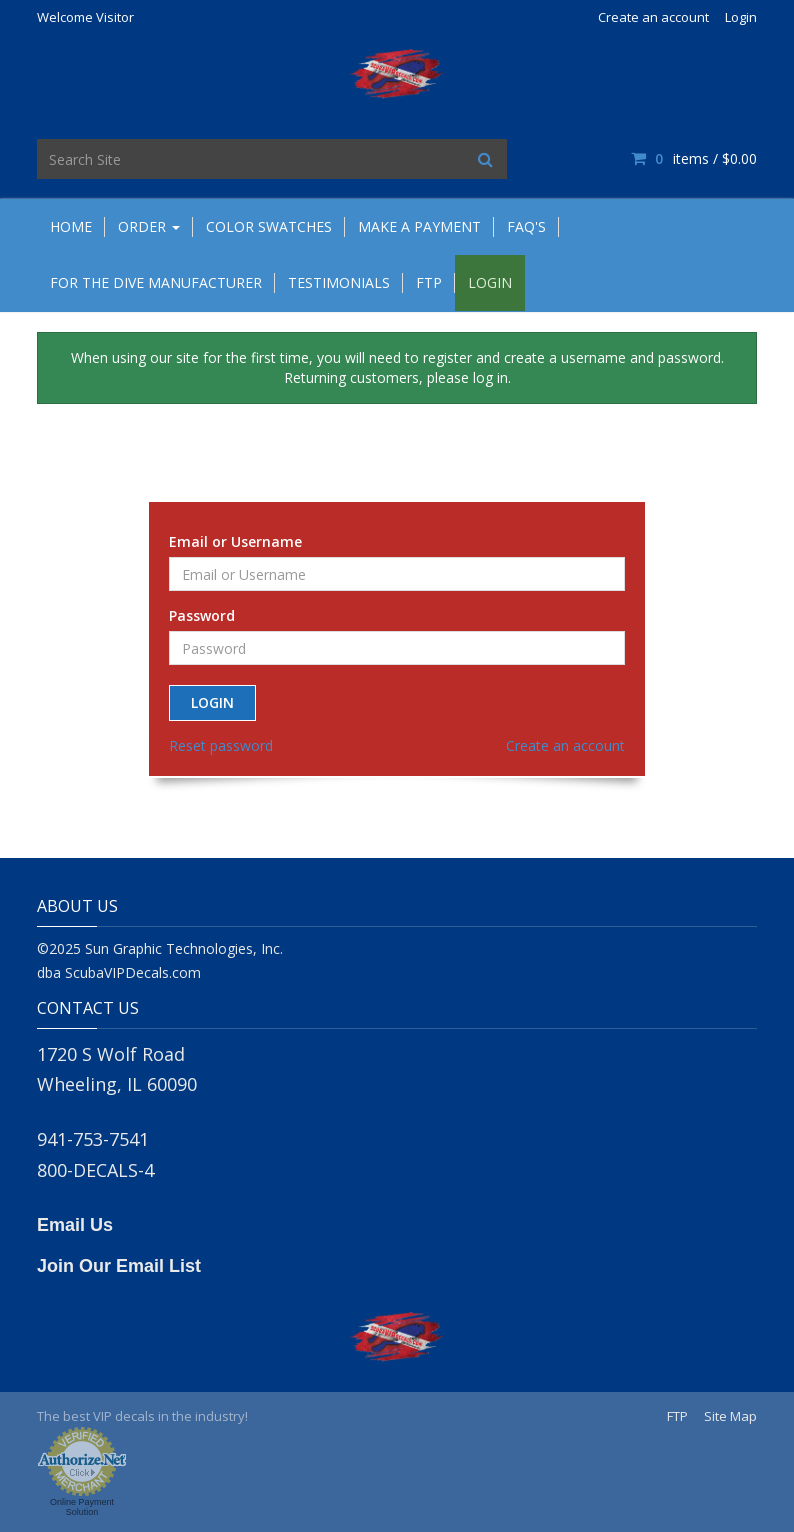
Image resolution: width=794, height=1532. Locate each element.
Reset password (221, 745)
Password (202, 615)
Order (149, 226)
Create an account (653, 17)
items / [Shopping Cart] (694, 158)
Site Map (730, 1416)
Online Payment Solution (82, 1507)
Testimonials (339, 282)
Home (71, 226)
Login (741, 17)
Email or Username (235, 541)
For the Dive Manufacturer (156, 282)
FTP (429, 282)
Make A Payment (419, 226)
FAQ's (526, 226)
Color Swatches (269, 226)
